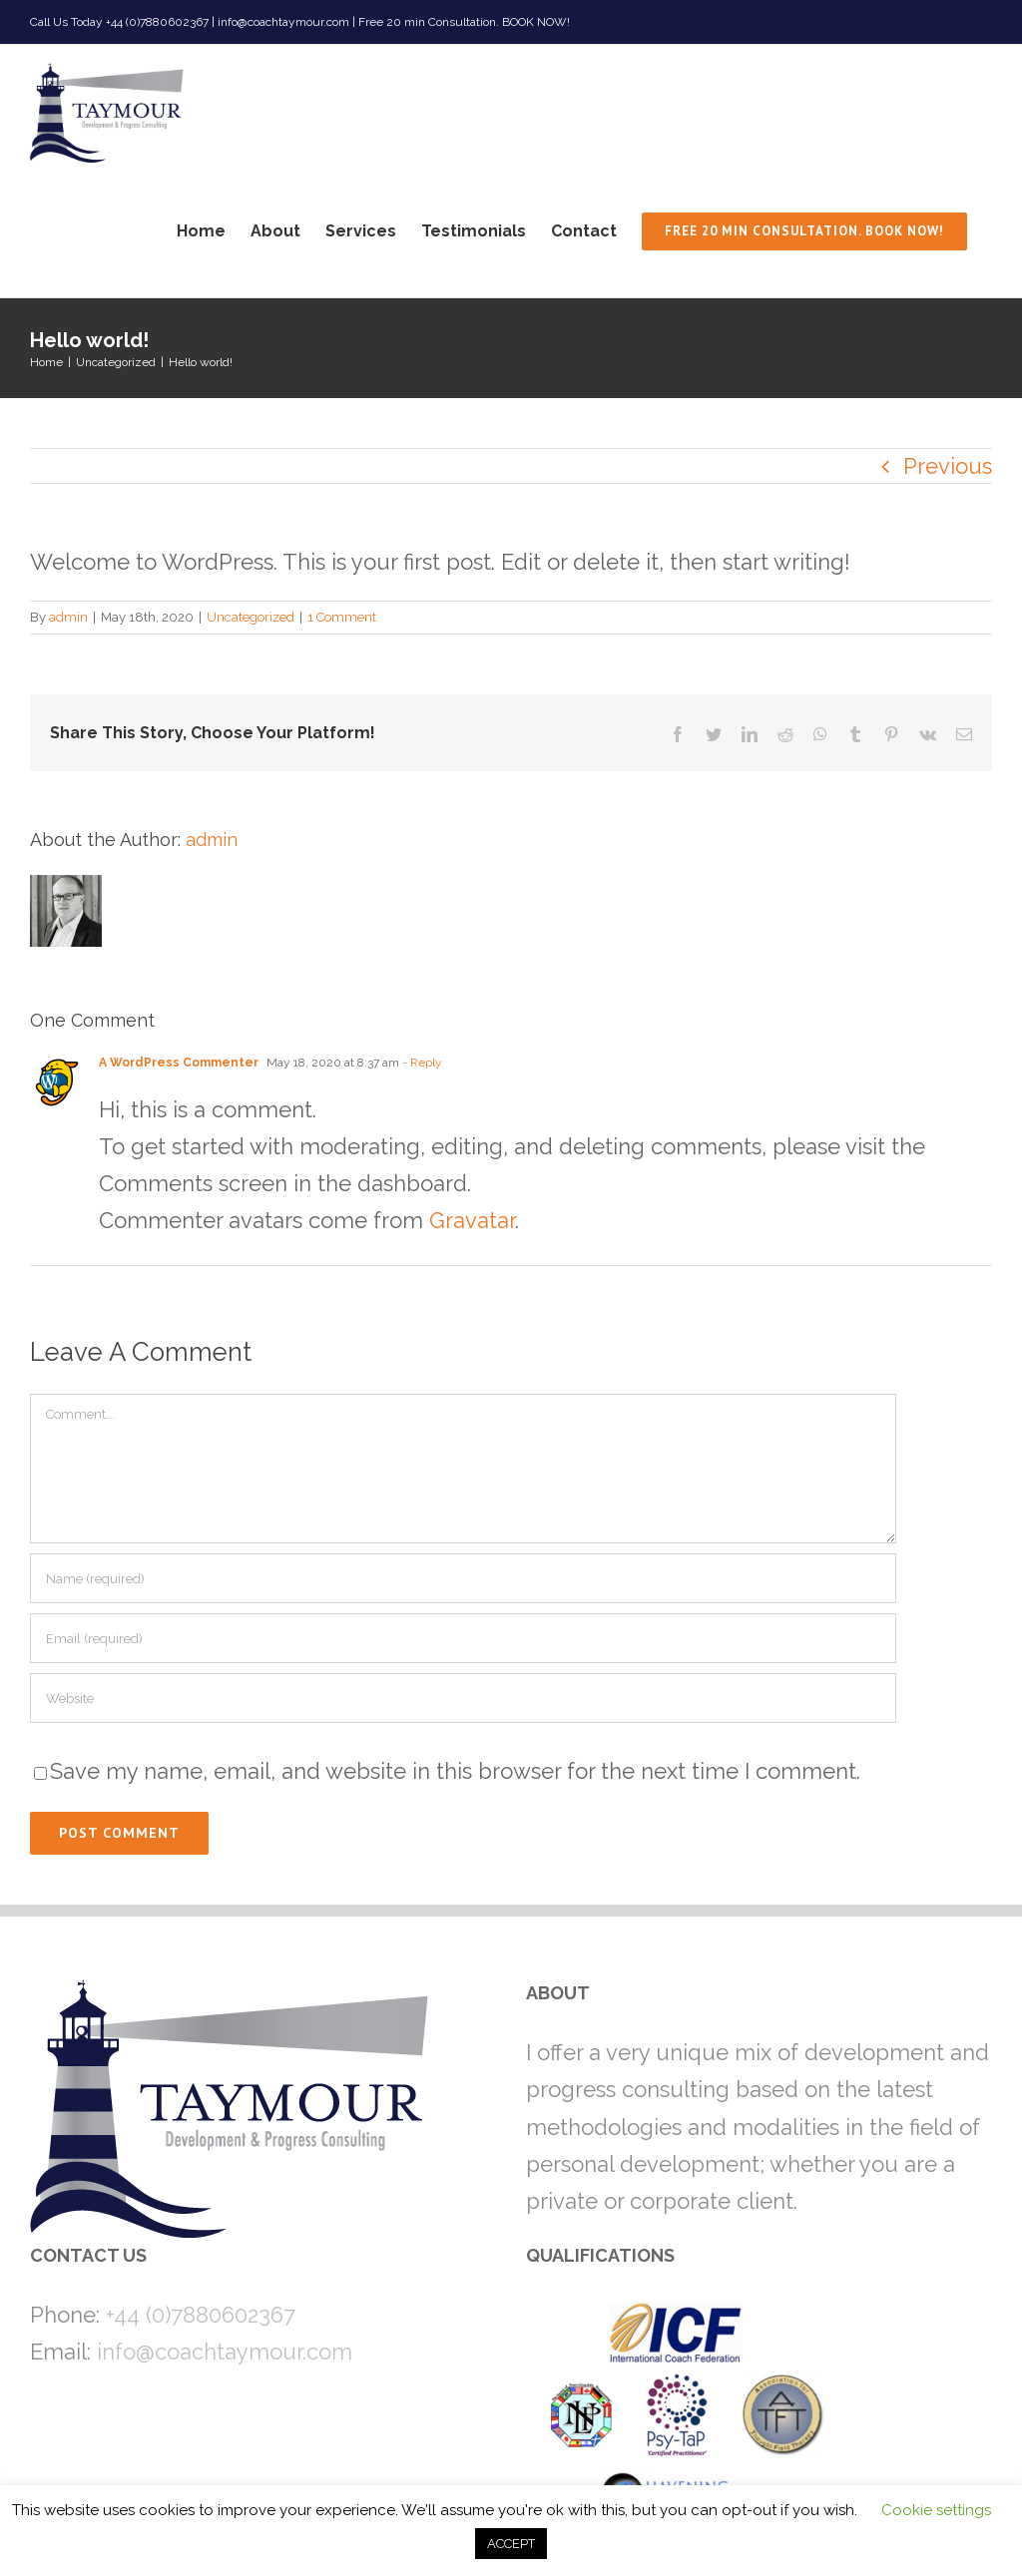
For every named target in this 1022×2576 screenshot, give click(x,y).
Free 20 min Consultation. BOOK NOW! (464, 22)
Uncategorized (250, 617)
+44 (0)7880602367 (200, 2315)
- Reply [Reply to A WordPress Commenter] (420, 1063)
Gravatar (472, 1220)
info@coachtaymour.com (224, 2351)
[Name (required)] (463, 1578)
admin (68, 617)
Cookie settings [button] (936, 2510)
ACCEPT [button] (511, 2543)
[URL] (463, 1698)
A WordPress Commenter (178, 1063)
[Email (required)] (463, 1638)
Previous (947, 466)
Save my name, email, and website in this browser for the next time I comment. (455, 1771)
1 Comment (341, 617)
